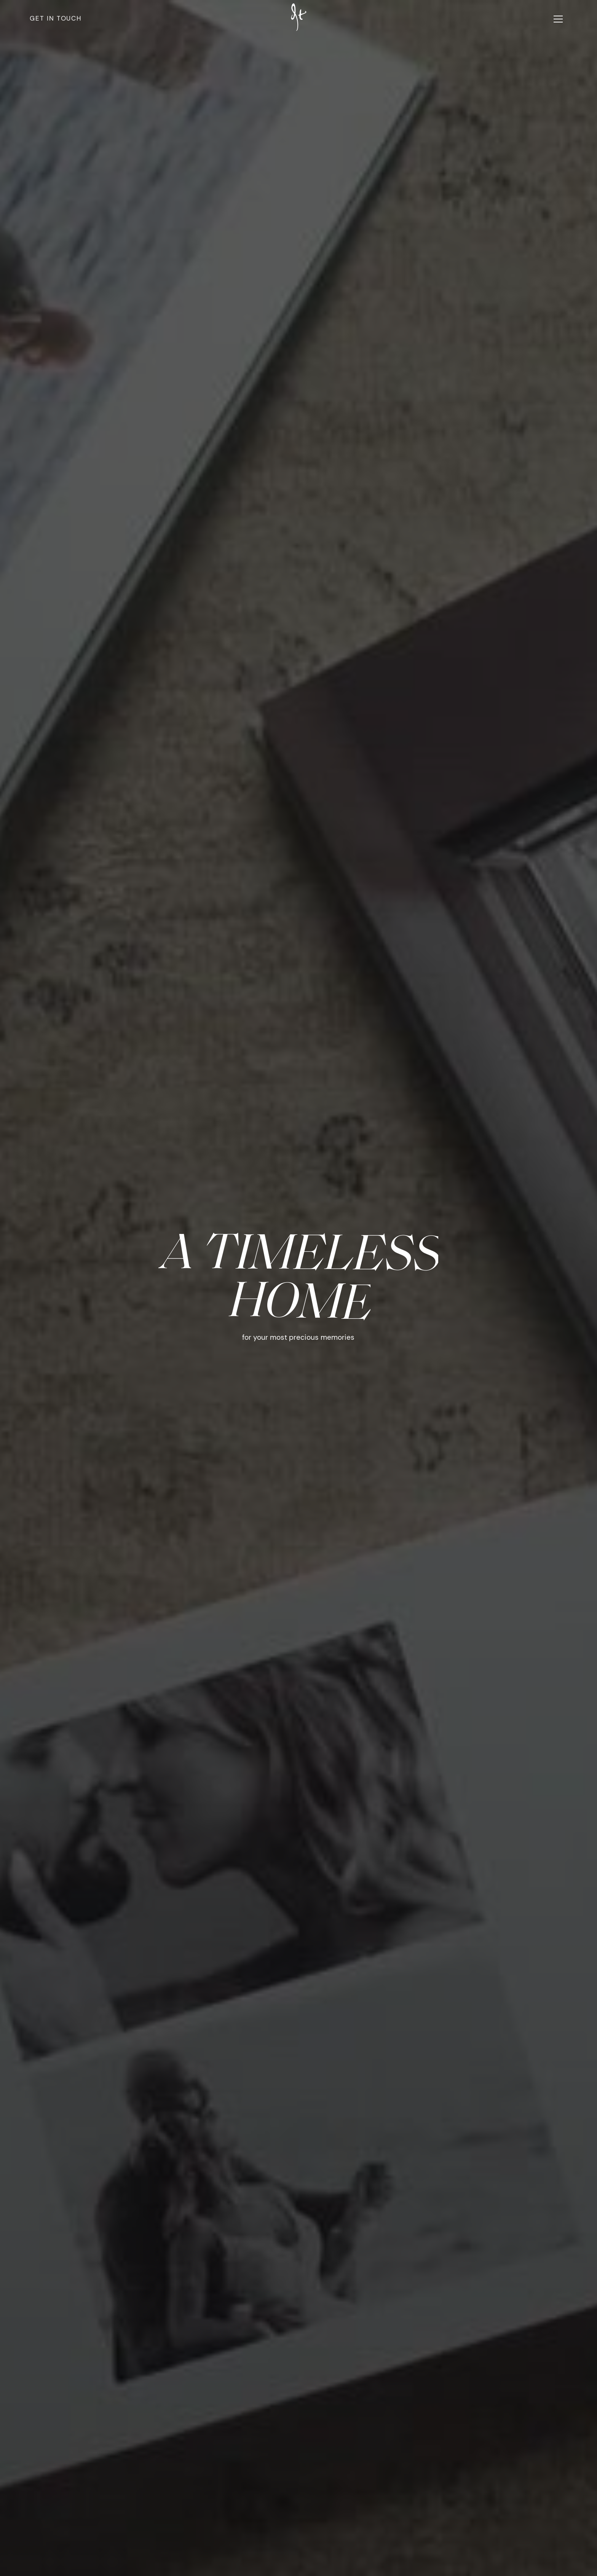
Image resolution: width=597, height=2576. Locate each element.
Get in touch (55, 18)
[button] (558, 19)
